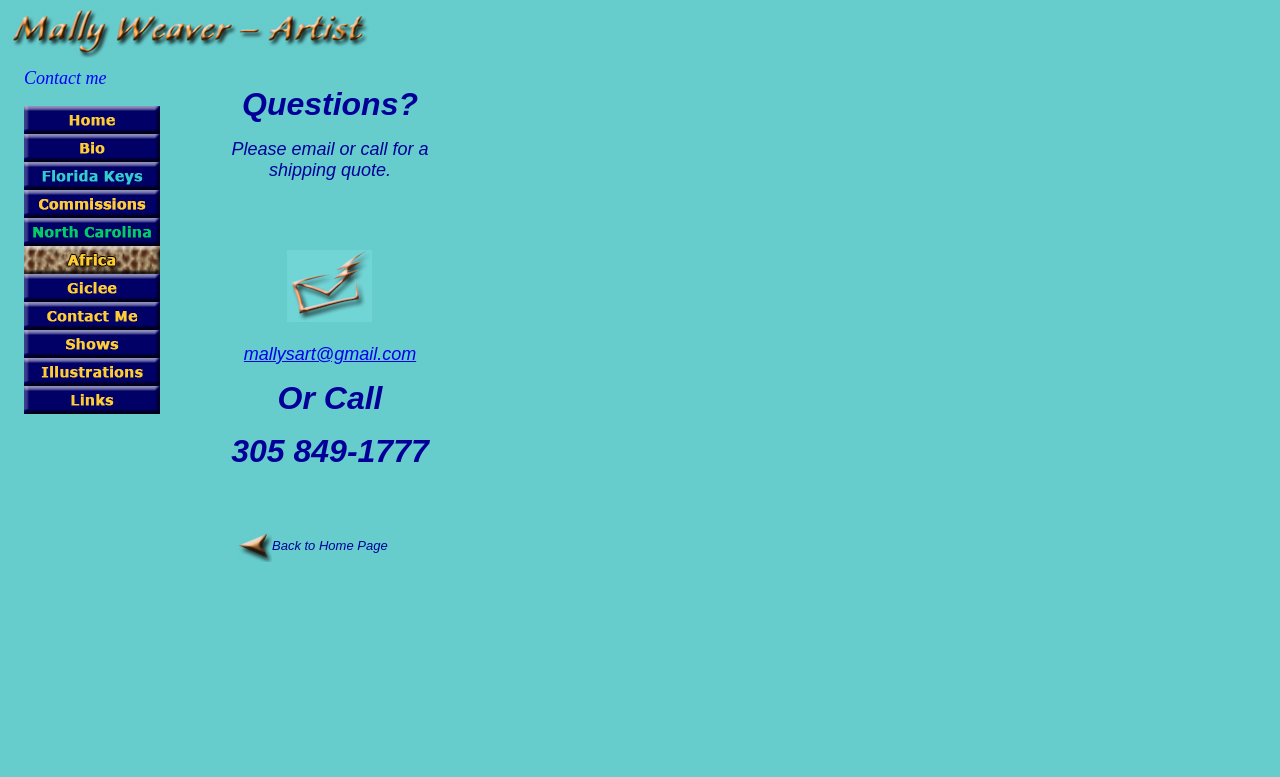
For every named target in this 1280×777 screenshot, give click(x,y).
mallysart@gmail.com (330, 354)
